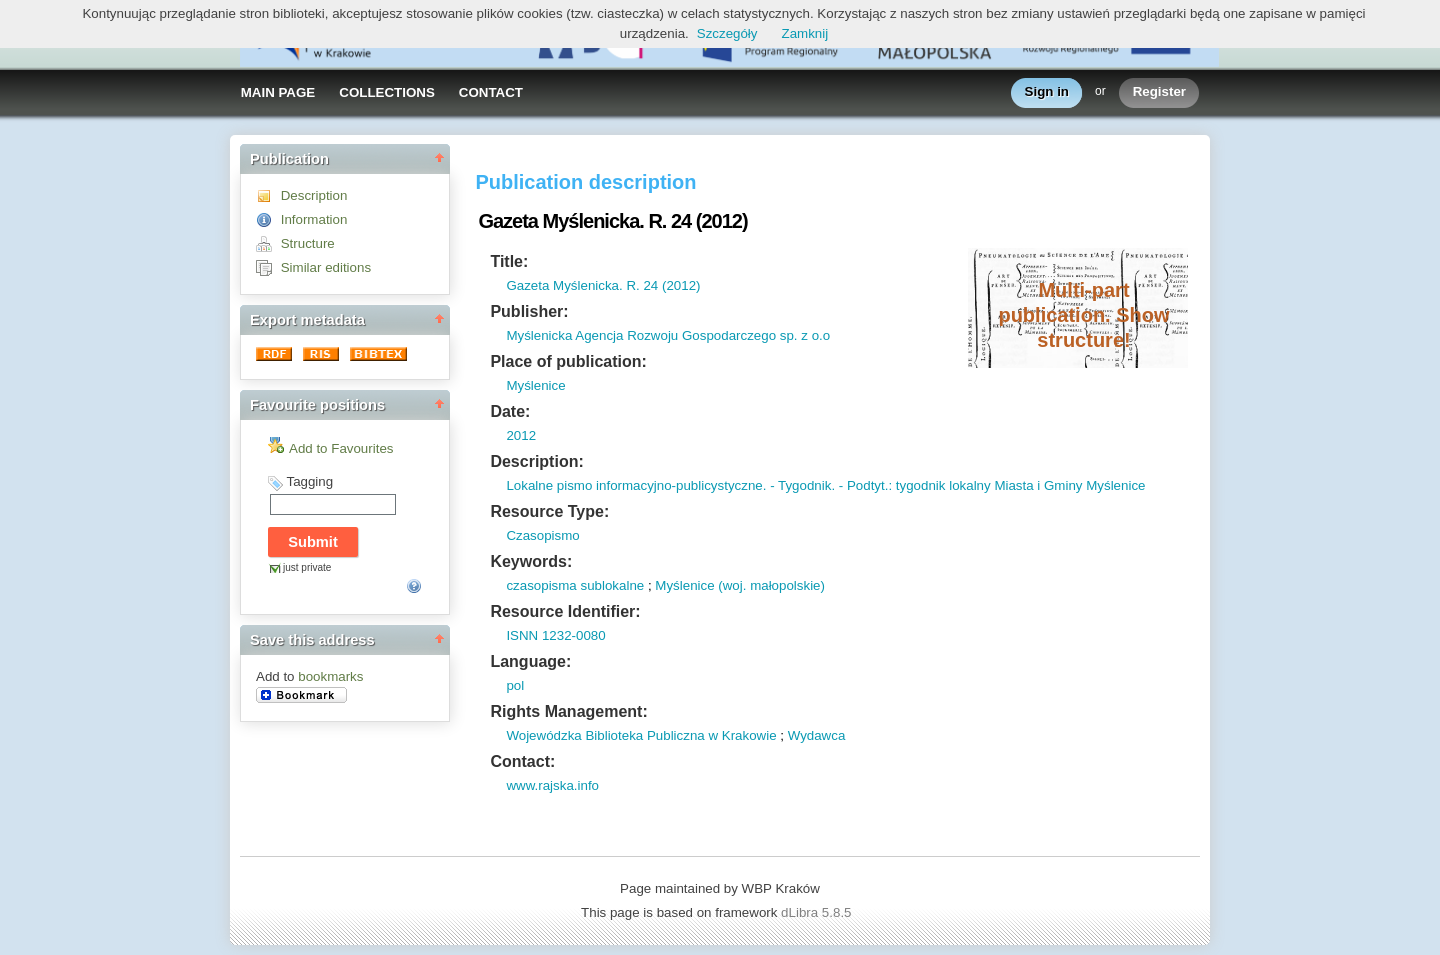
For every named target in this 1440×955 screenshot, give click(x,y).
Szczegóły (727, 33)
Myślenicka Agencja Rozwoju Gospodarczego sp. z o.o (668, 335)
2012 (521, 435)
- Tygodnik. (800, 485)
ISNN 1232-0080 (555, 635)
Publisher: (529, 311)
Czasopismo (542, 535)
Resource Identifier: (565, 611)
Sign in (1047, 92)
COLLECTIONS (387, 92)
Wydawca (817, 735)
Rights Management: (568, 711)
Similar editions (326, 267)
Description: (536, 461)
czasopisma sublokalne (575, 585)
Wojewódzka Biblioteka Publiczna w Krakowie (641, 735)
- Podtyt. (861, 485)
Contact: (522, 761)
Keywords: (531, 561)
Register (1159, 92)
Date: (510, 411)
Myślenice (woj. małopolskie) (740, 585)
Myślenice (535, 385)
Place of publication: (568, 361)
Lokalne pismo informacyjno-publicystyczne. (636, 485)
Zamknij (805, 33)
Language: (530, 661)
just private (307, 567)
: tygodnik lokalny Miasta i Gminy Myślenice (1016, 485)
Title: (509, 261)
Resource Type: (549, 511)
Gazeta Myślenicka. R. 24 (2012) (603, 285)
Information (314, 219)
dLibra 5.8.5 (818, 912)
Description (314, 195)
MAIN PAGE (278, 92)
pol (515, 685)
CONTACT (491, 92)
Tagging (309, 481)
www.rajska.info (552, 785)
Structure (308, 243)
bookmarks (330, 676)
